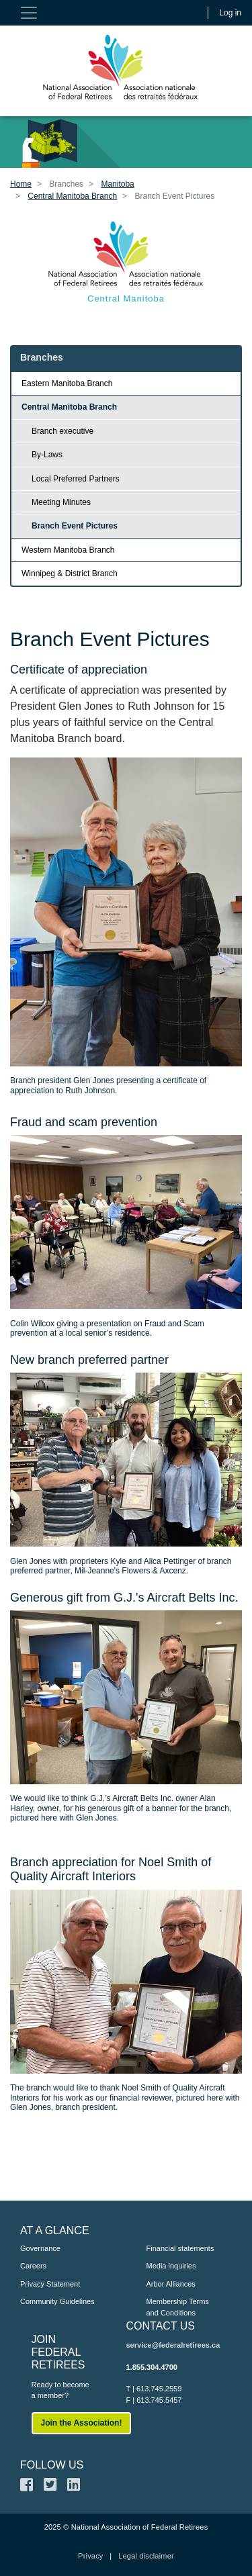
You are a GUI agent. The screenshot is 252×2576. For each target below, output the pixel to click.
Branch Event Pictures (75, 526)
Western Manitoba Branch (68, 550)
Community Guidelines (57, 2301)
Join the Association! (81, 2423)
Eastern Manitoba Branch (67, 383)
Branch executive (62, 431)
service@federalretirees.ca (173, 2345)
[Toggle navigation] (29, 13)
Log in (230, 12)
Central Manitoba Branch (72, 196)
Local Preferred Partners (76, 479)
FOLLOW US (51, 2465)
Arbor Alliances (171, 2284)
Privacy (90, 2556)
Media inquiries (171, 2266)
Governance (40, 2248)
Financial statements (180, 2248)
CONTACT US (161, 2326)
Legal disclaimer (146, 2556)
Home (21, 184)
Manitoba (117, 184)
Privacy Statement (50, 2284)
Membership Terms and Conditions (177, 2307)
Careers (33, 2266)
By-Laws (47, 454)
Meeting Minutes (61, 502)
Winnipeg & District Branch (70, 573)
